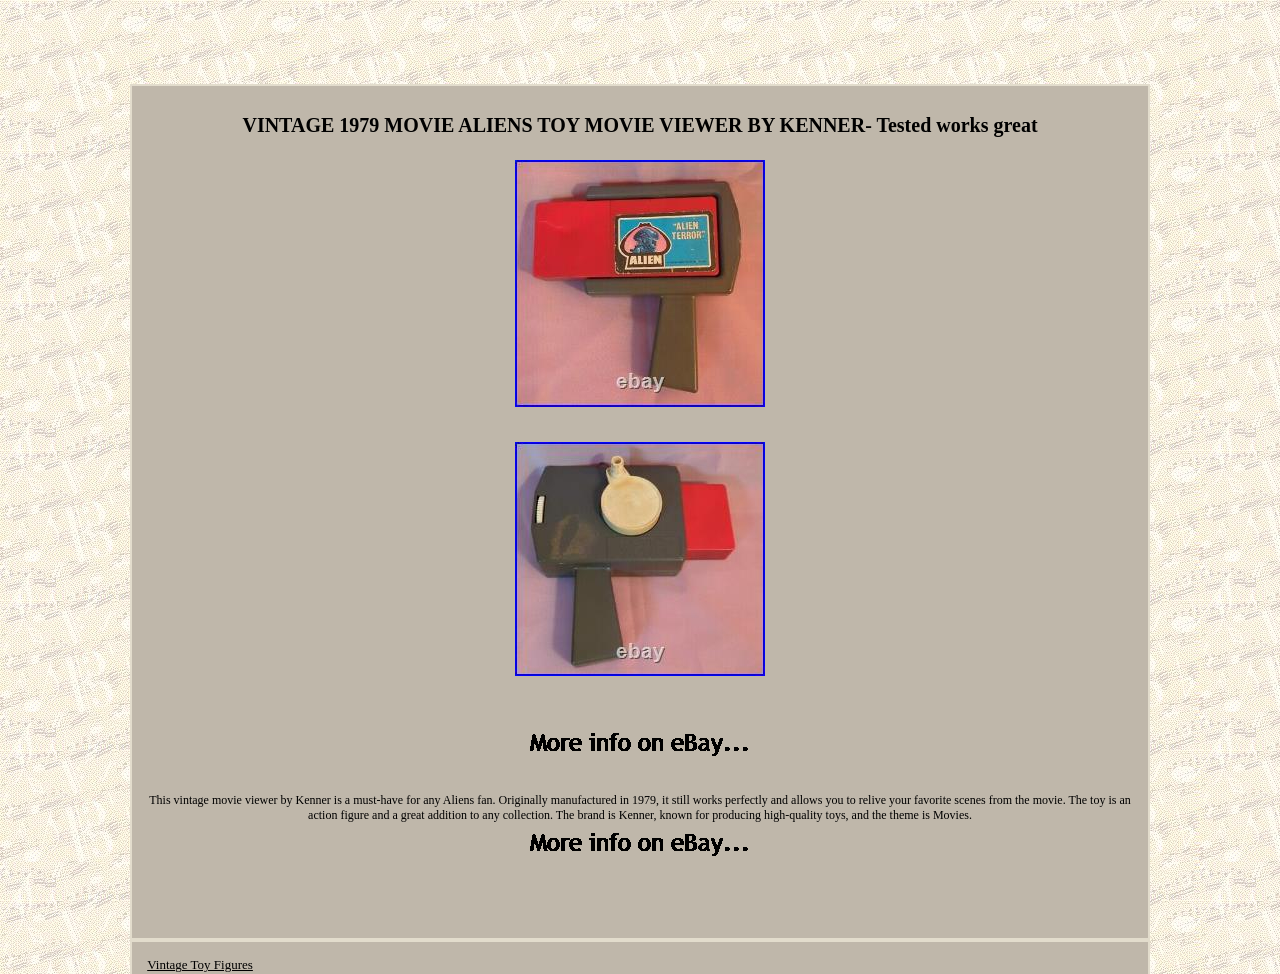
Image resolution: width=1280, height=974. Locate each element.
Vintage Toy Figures (200, 964)
